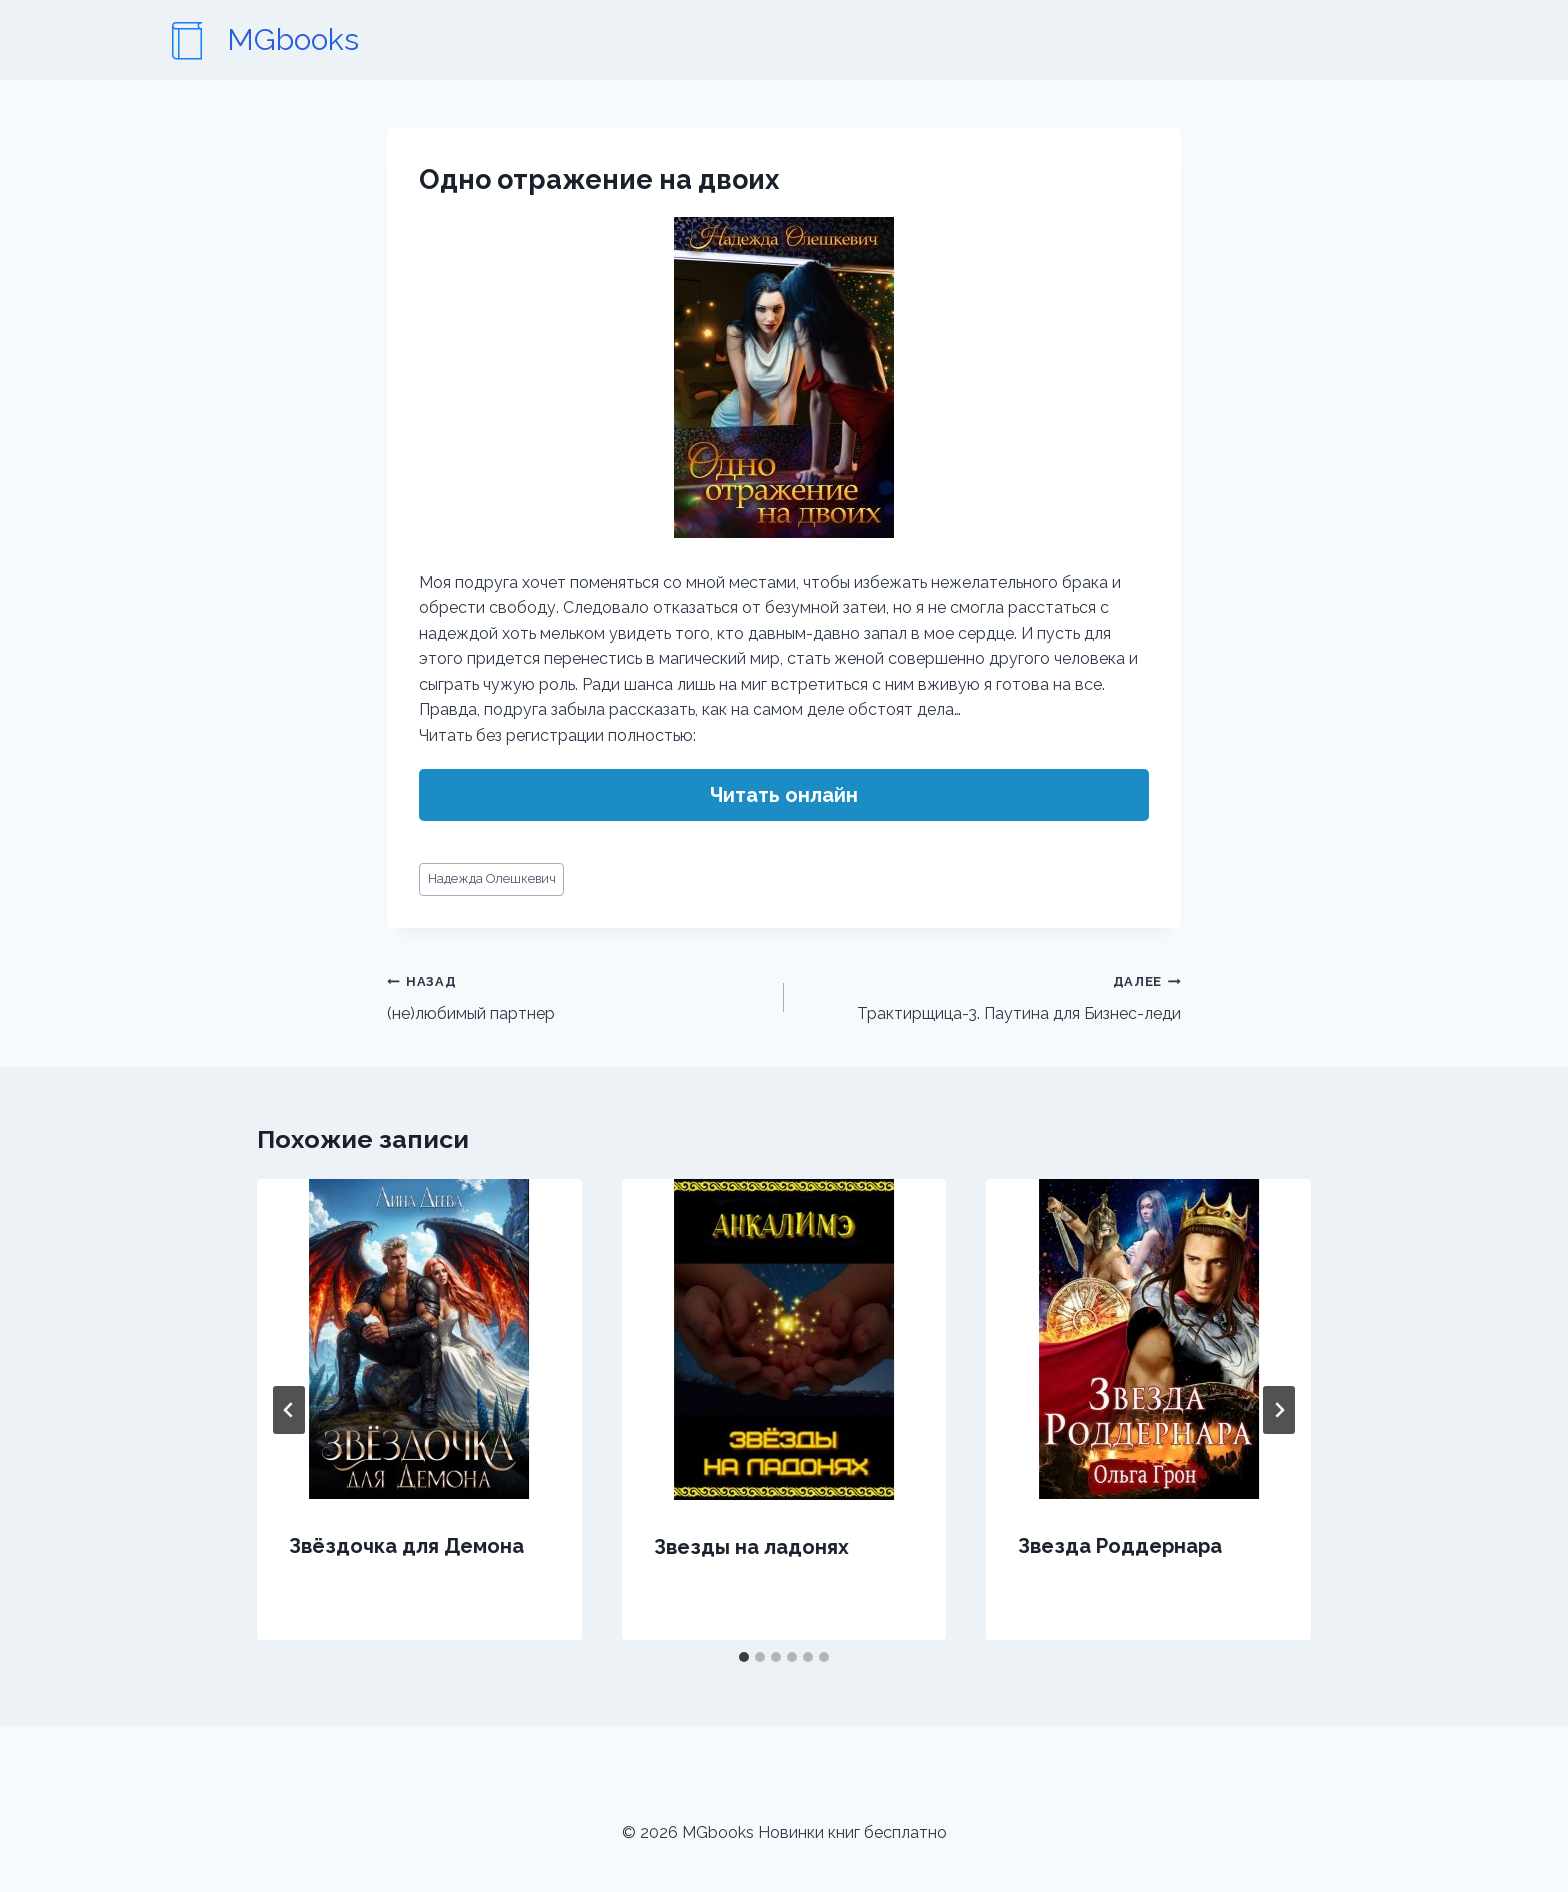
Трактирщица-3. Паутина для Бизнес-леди (990, 996)
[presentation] (419, 1339)
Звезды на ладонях (751, 1547)
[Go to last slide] (289, 1410)
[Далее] (1279, 1410)
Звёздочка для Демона (406, 1546)
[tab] (744, 1657)
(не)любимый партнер (577, 996)
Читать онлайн (784, 795)
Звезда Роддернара (1120, 1546)
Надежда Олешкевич (492, 878)
